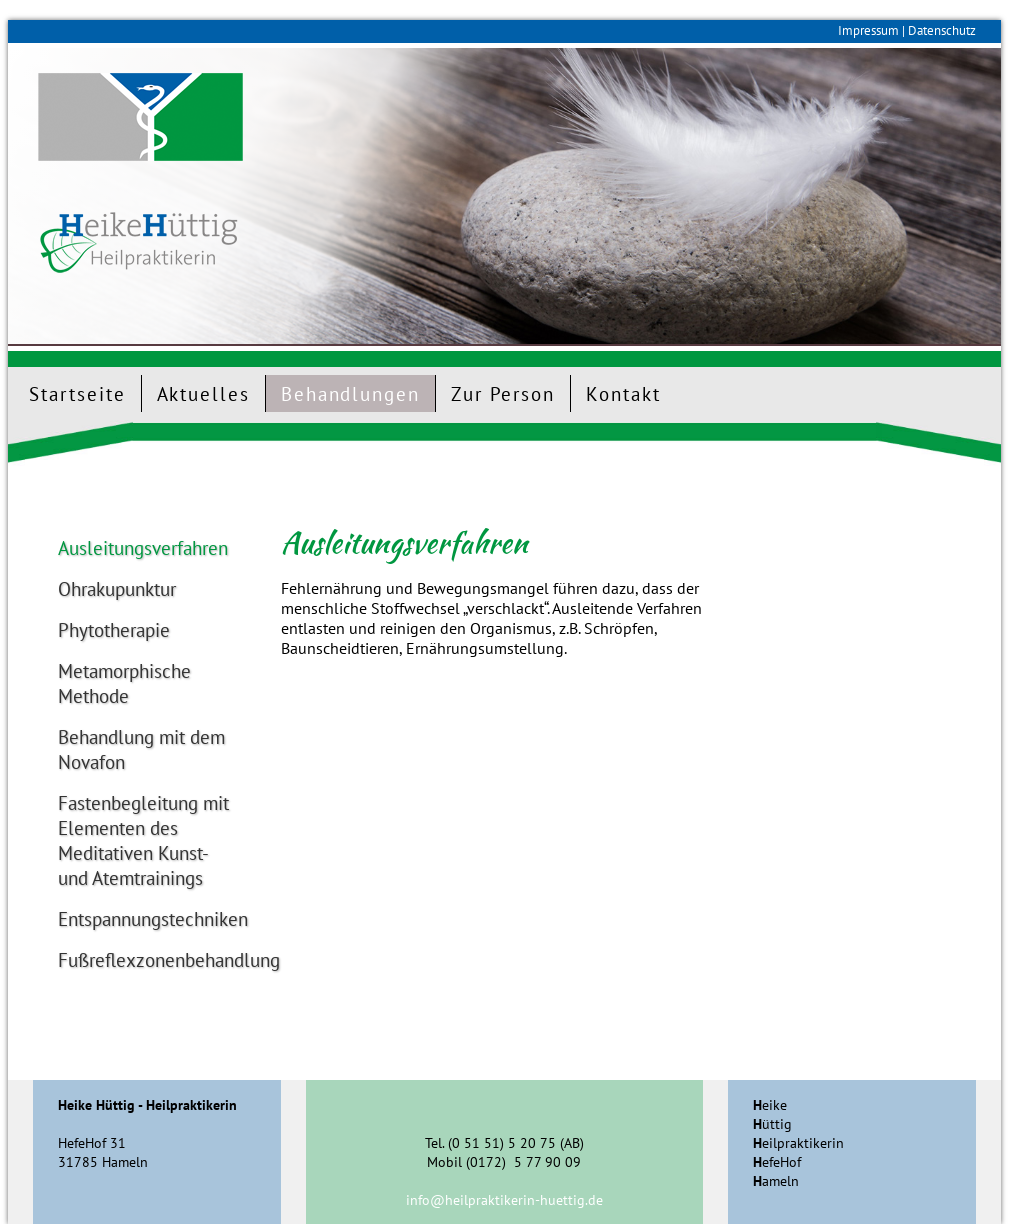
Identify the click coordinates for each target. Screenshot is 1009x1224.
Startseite (77, 393)
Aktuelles (203, 393)
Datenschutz (942, 30)
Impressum (868, 30)
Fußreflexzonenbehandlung (145, 959)
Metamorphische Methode (124, 683)
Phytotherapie (114, 629)
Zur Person (503, 393)
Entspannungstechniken (145, 918)
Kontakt (623, 393)
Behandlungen (350, 393)
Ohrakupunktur (117, 588)
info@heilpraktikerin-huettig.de (504, 1199)
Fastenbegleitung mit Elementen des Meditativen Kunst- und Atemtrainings (143, 840)
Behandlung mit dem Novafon (141, 749)
